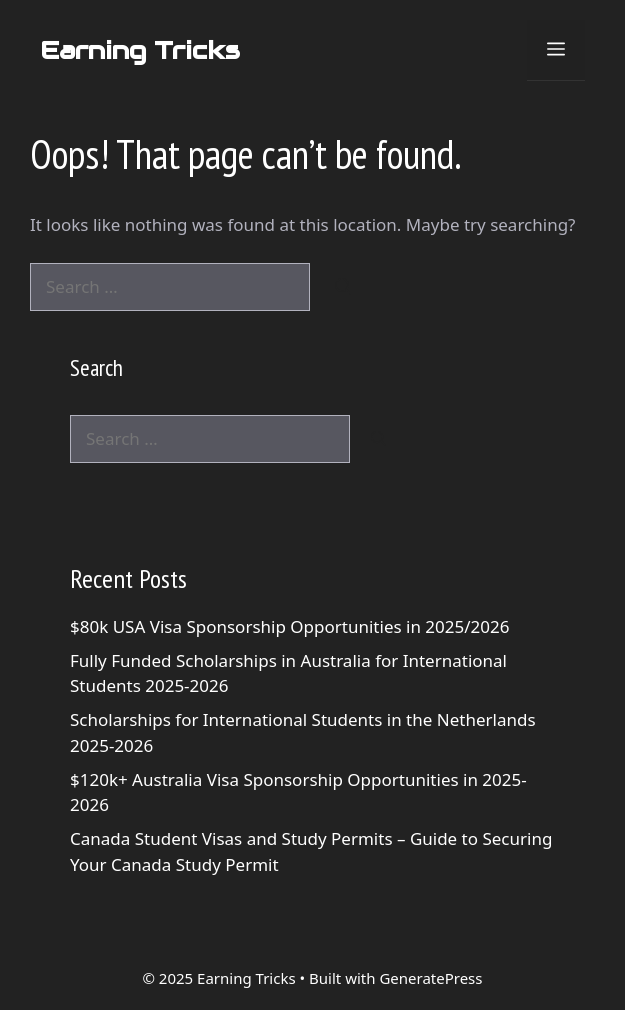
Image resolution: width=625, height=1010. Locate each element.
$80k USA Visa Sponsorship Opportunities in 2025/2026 (289, 626)
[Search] (343, 287)
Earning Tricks (140, 50)
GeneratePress (430, 978)
